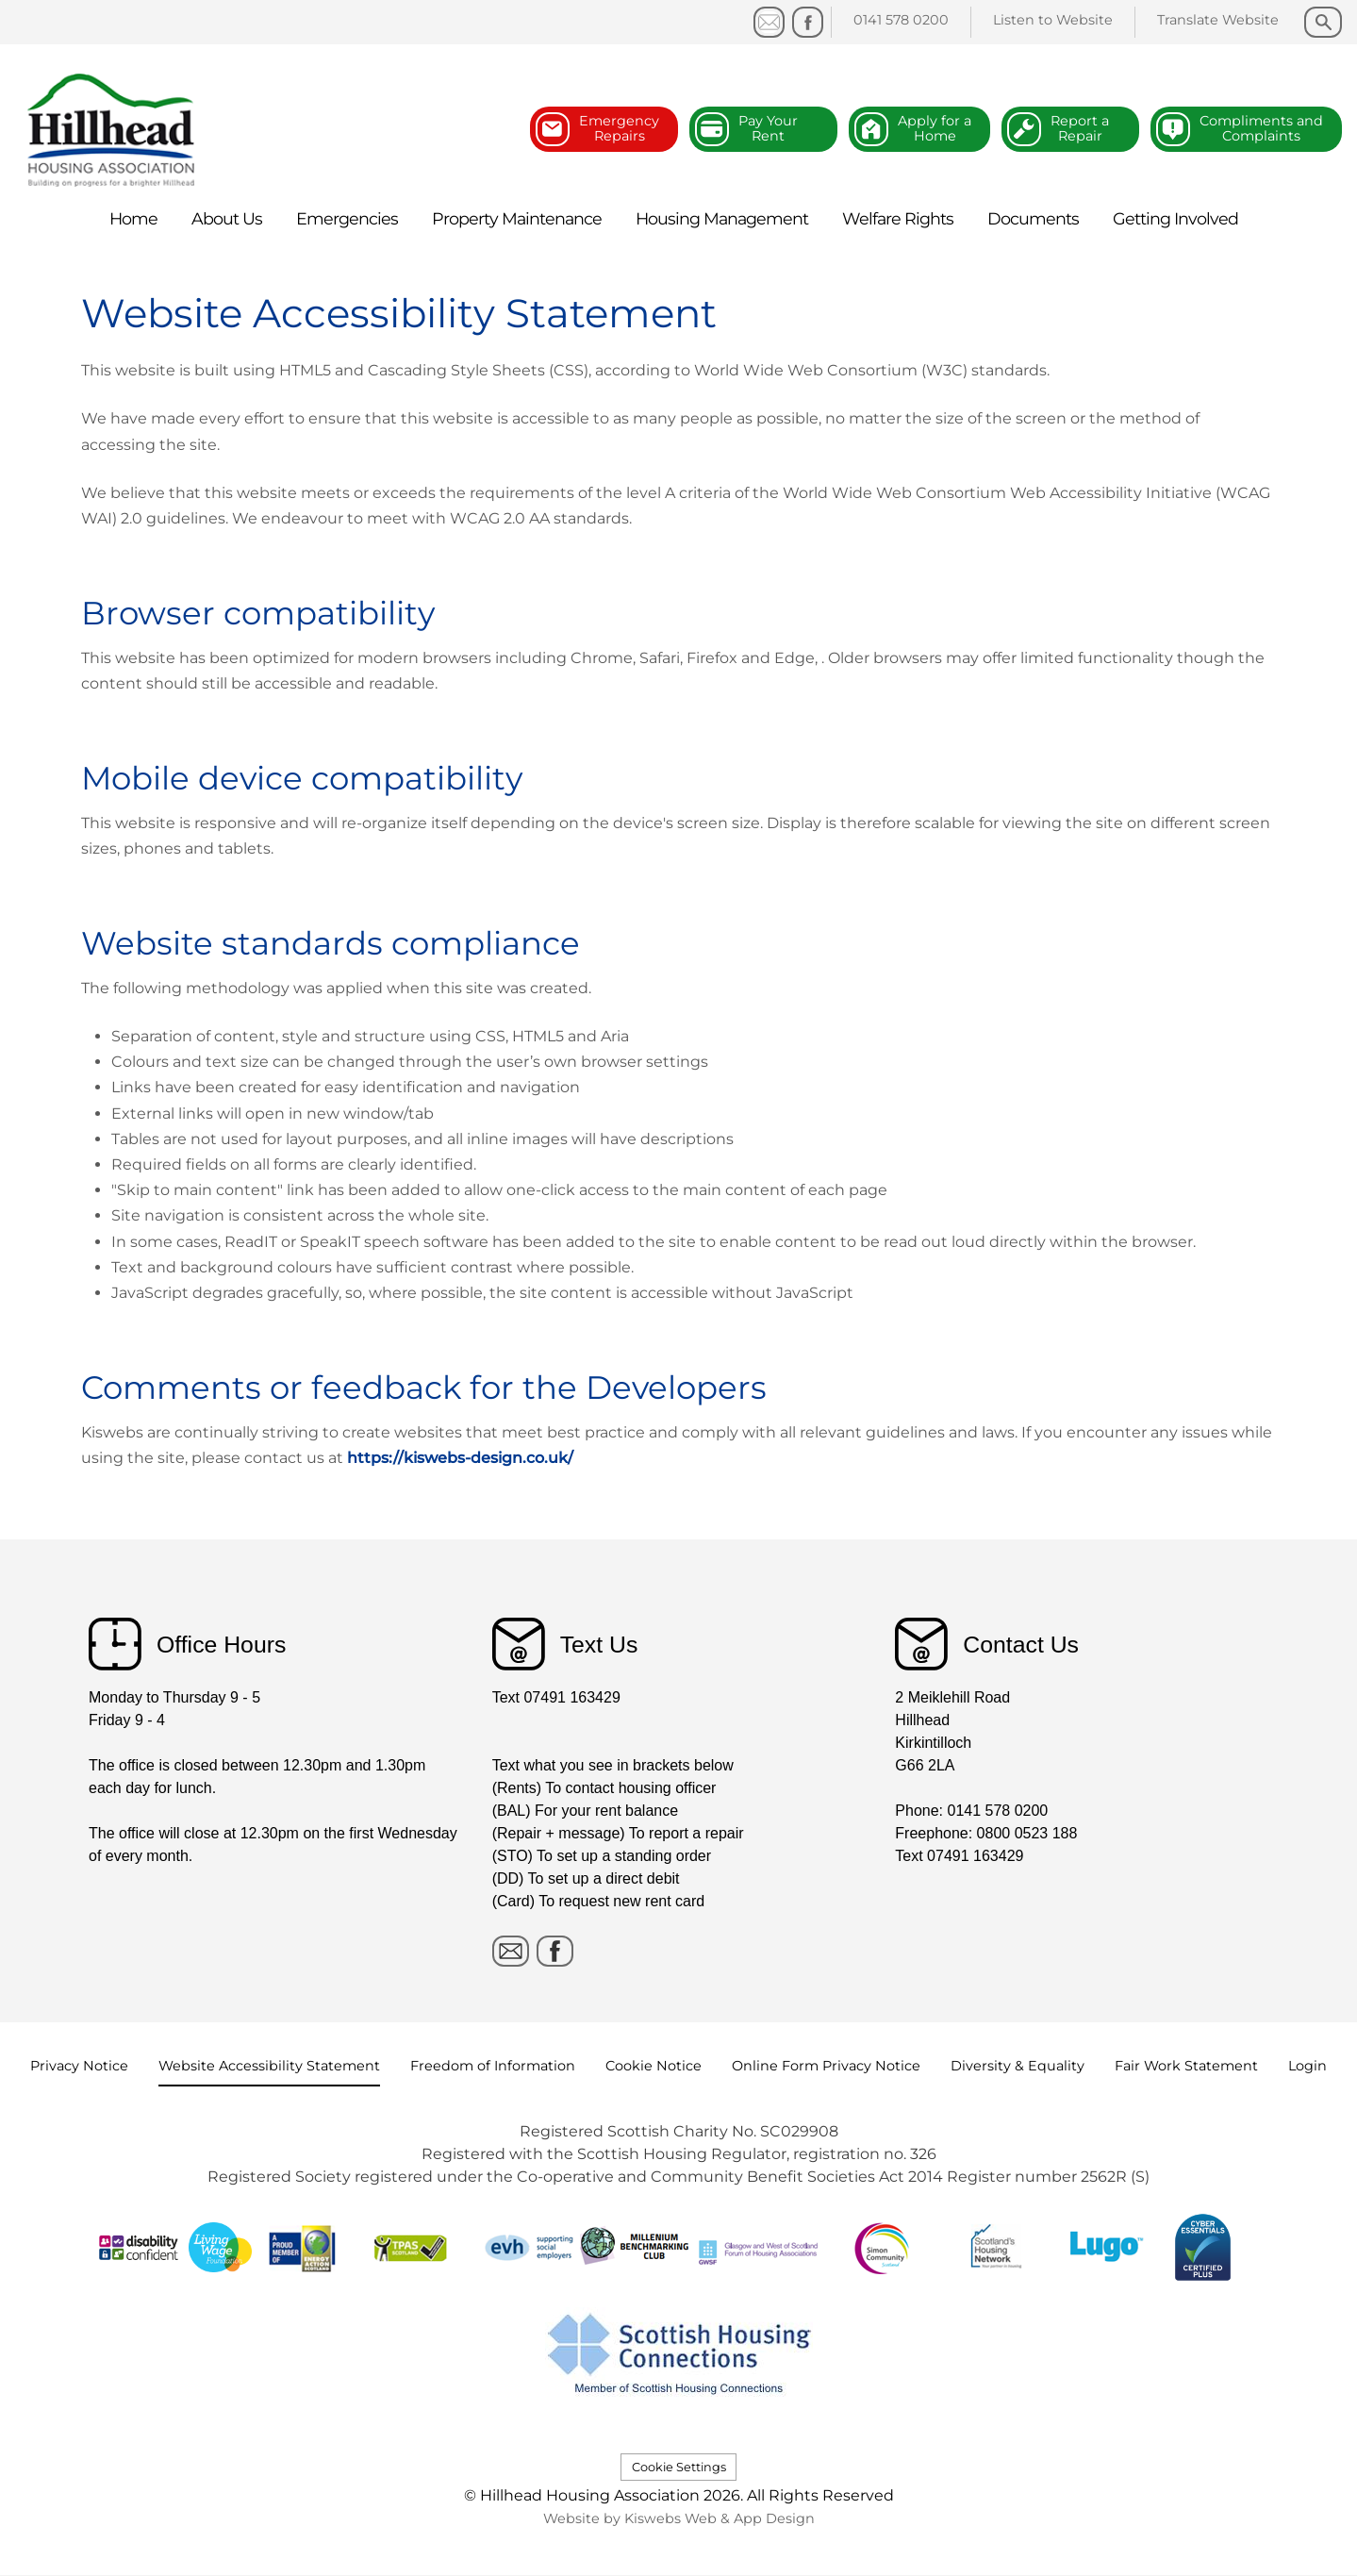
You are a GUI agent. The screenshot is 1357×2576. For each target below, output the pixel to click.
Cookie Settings (679, 2467)
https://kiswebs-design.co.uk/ (460, 1458)
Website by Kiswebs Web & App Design (679, 2518)
